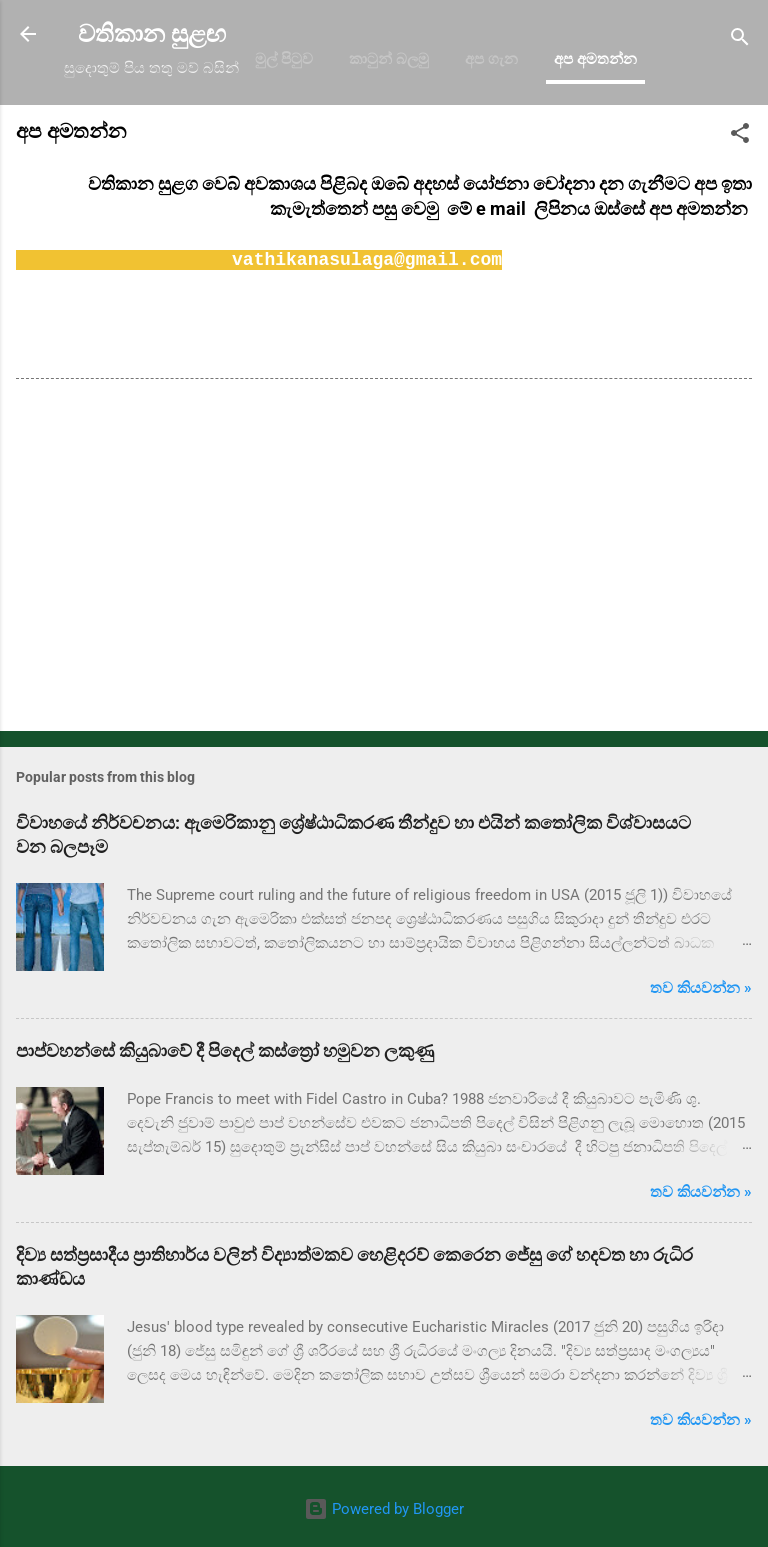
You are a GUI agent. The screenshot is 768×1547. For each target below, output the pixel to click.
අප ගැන (491, 59)
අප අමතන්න (595, 59)
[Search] (740, 40)
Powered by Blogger (384, 1509)
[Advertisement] (384, 559)
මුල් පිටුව (284, 59)
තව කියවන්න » (701, 988)
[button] (740, 136)
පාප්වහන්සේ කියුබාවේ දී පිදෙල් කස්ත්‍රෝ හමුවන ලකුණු (225, 1050)
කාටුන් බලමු (389, 59)
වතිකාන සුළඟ (152, 34)
